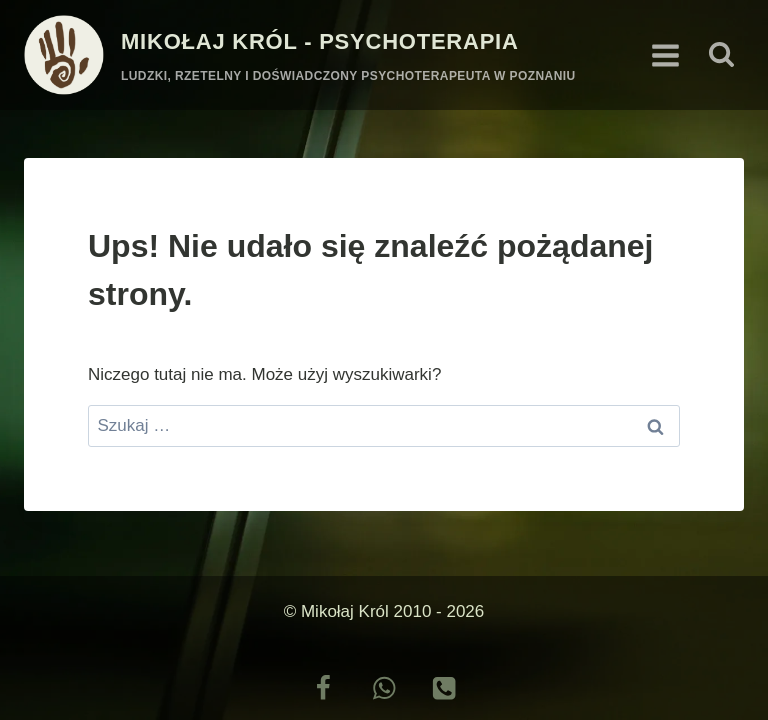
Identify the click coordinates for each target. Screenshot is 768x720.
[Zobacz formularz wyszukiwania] (721, 55)
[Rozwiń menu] (665, 55)
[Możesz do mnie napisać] (384, 688)
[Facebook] (323, 688)
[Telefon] (444, 688)
